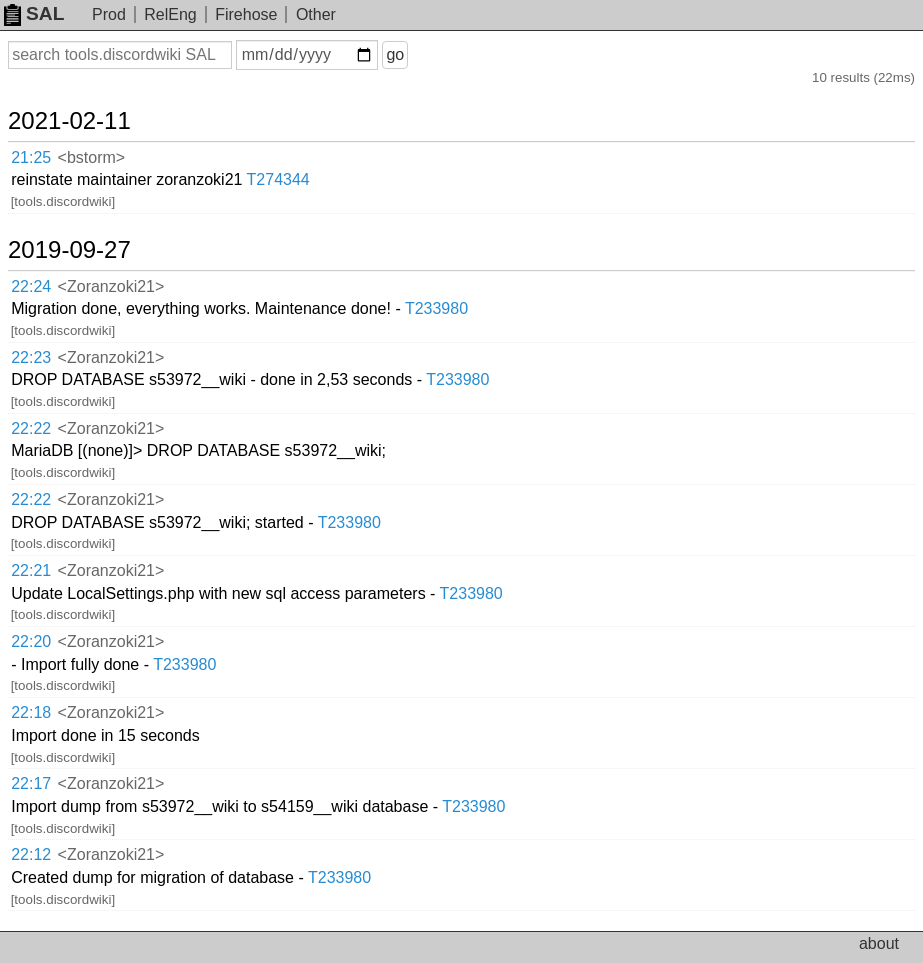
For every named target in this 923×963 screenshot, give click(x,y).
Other (316, 14)
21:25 (31, 157)
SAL (34, 13)
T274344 (278, 179)
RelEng (170, 14)
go (395, 54)
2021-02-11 (69, 121)
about (879, 943)
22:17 (31, 783)
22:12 (31, 854)
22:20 (31, 641)
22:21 (31, 570)
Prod (109, 14)
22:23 (31, 357)
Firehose (246, 14)
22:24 (31, 286)
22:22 (31, 428)
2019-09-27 (69, 250)
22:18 (31, 712)
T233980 (436, 308)
